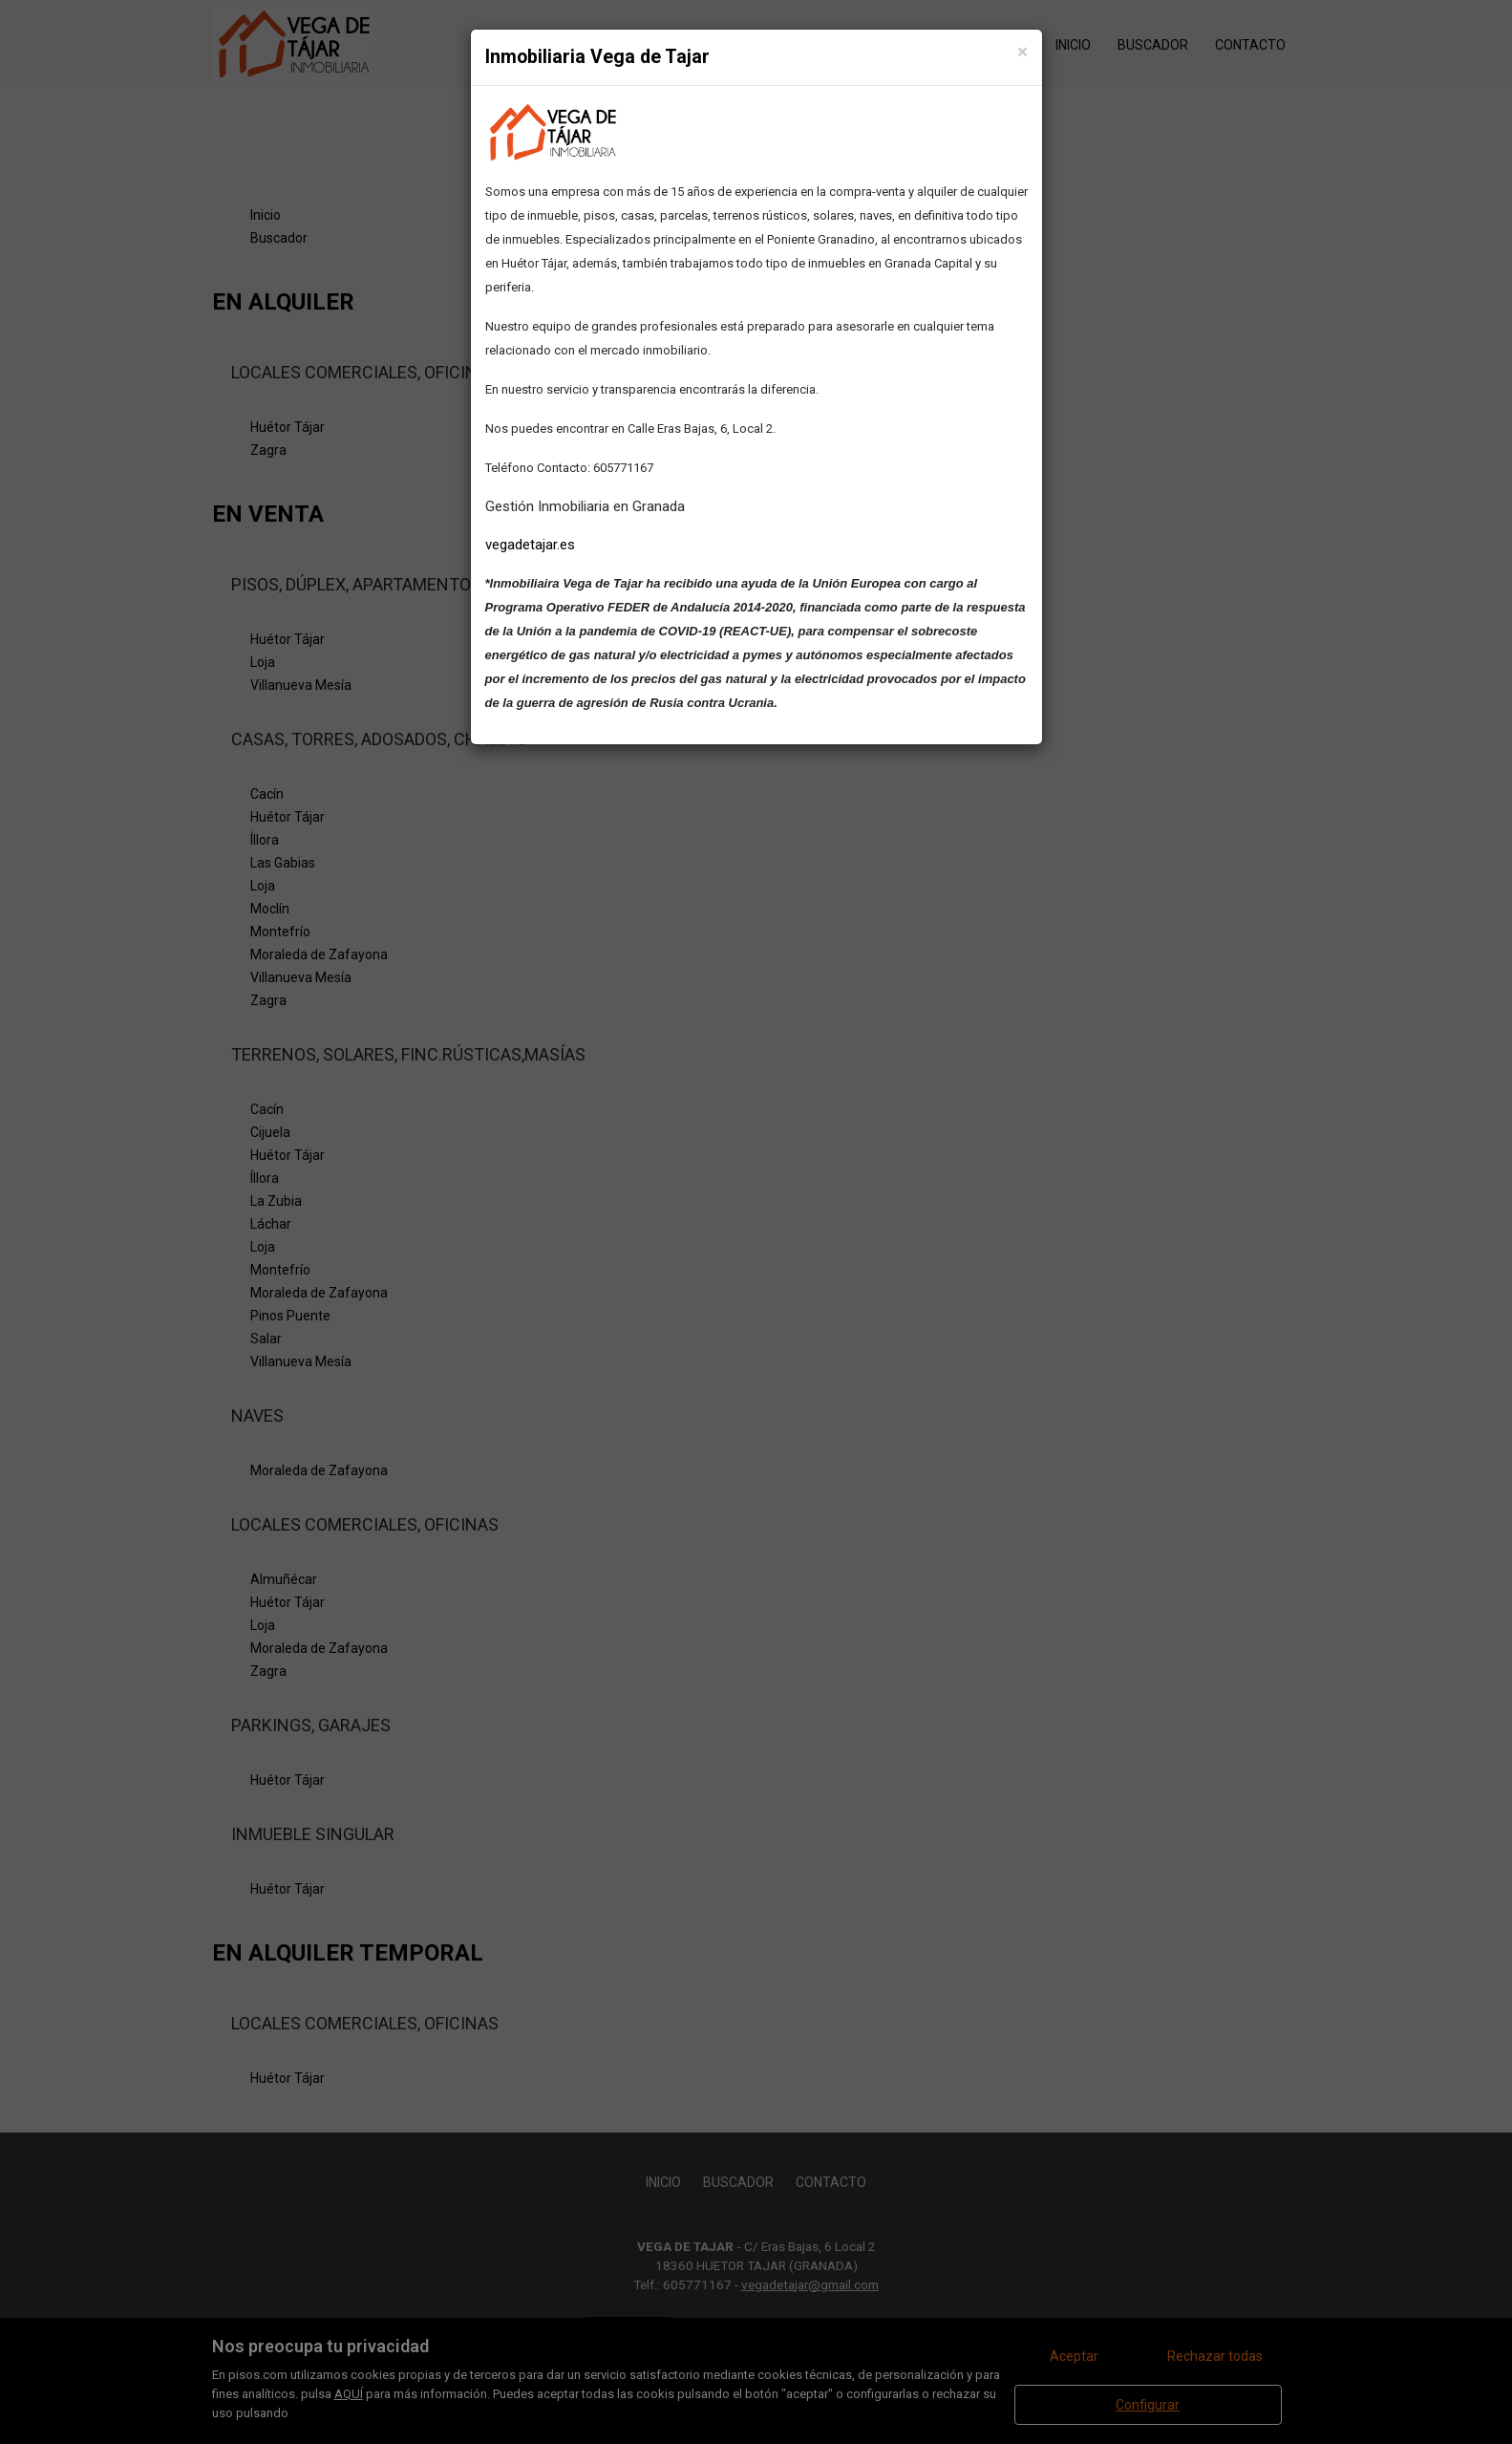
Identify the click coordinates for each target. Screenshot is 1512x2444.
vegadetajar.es (530, 544)
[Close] (1022, 52)
